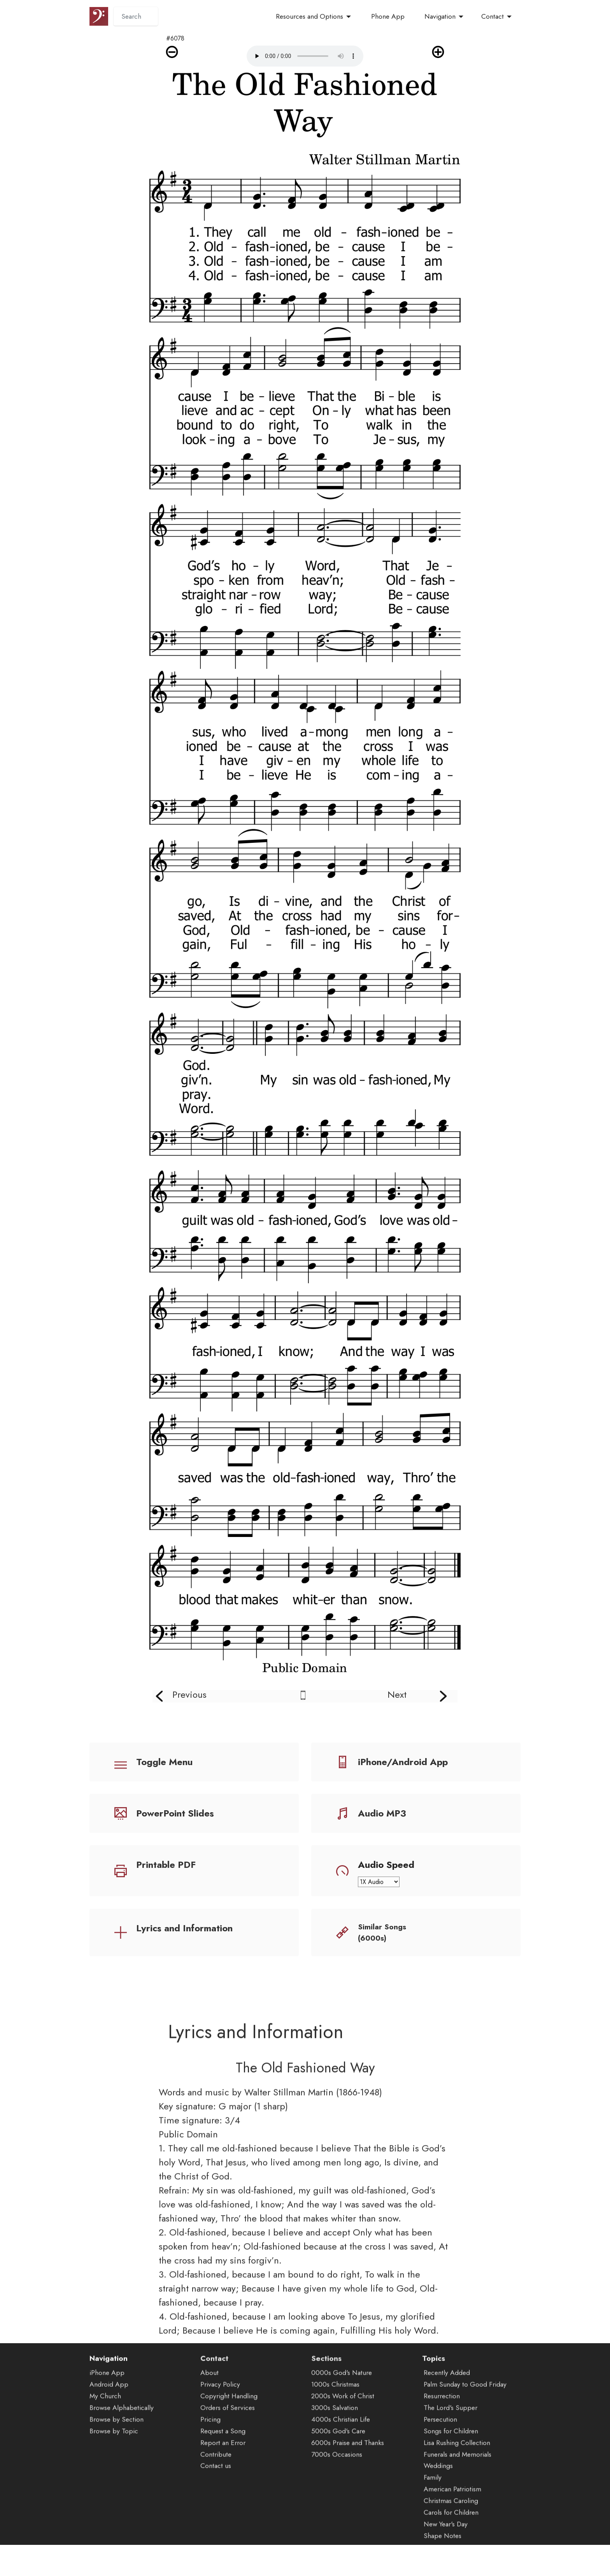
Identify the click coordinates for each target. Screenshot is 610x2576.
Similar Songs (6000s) (382, 1932)
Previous (189, 1694)
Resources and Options (309, 16)
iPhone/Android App (403, 1762)
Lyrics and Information (184, 1928)
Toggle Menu (164, 1762)
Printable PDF (166, 1864)
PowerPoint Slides (175, 1813)
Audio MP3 (382, 1813)
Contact (492, 16)
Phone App (388, 16)
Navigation (440, 16)
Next (397, 1694)
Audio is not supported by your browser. (305, 56)
